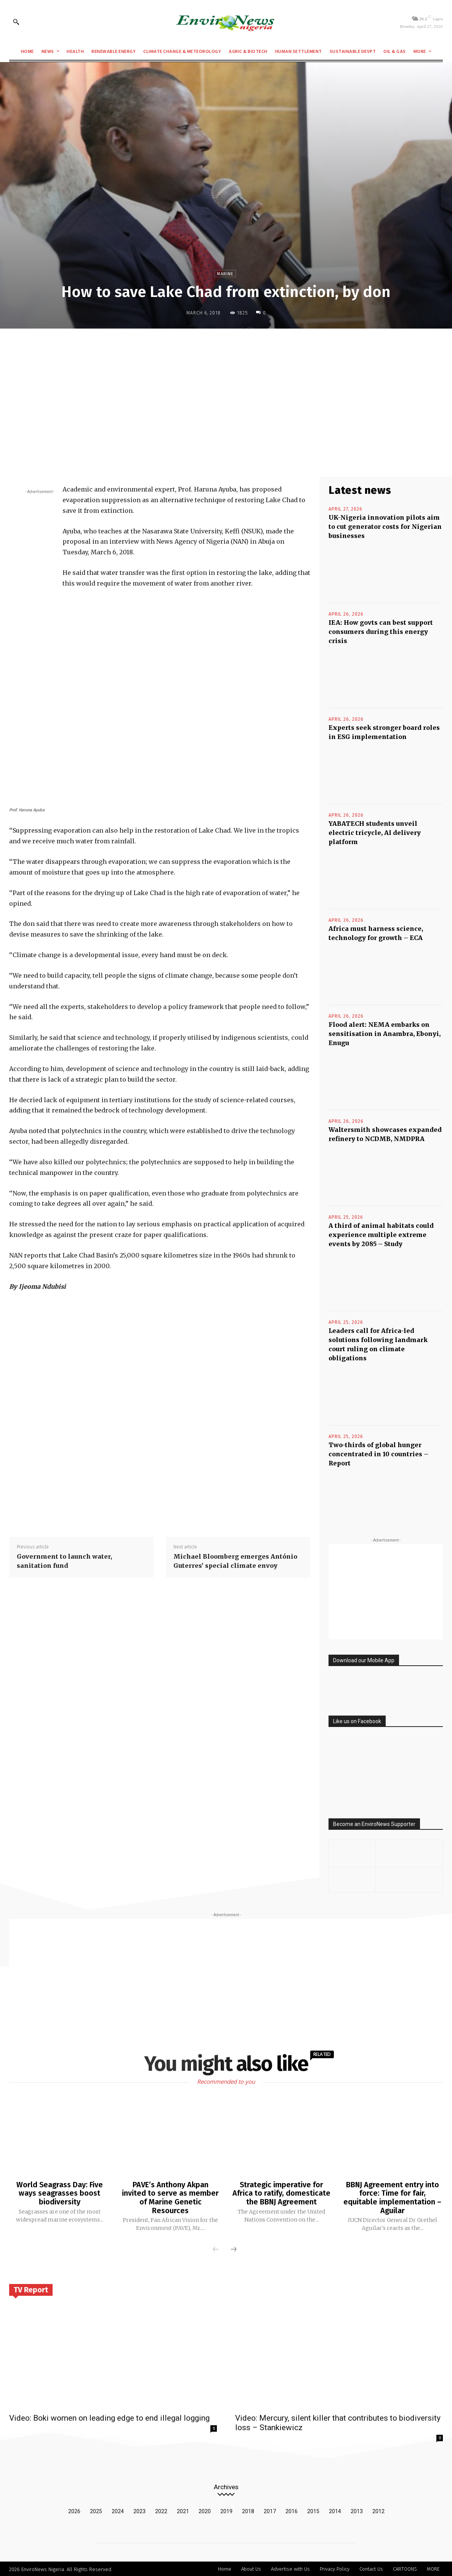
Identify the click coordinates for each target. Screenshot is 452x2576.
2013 (357, 2510)
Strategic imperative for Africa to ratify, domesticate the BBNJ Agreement (281, 2193)
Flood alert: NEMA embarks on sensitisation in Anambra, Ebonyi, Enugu (385, 1034)
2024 (118, 2510)
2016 (291, 2510)
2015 (313, 2510)
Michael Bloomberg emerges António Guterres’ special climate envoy (235, 1561)
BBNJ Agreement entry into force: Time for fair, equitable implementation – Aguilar (392, 2197)
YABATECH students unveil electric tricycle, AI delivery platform (375, 833)
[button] (16, 22)
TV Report (31, 2289)
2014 (335, 2510)
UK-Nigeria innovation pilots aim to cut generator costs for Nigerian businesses (385, 526)
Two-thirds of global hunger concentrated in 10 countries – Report (378, 1454)
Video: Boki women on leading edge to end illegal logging (109, 2416)
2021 (183, 2510)
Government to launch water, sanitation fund (64, 1561)
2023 (139, 2510)
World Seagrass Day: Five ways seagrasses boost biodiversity (59, 2193)
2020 (205, 2510)
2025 (96, 2510)
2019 (226, 2510)
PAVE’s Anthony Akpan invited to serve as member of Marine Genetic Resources (170, 2197)
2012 (378, 2510)
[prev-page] (215, 2249)
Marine (225, 273)
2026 (74, 2510)
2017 (270, 2510)
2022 (161, 2510)
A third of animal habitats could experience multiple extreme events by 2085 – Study (381, 1235)
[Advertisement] (226, 390)
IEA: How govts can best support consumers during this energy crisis (381, 632)
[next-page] (233, 2249)
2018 (248, 2510)
